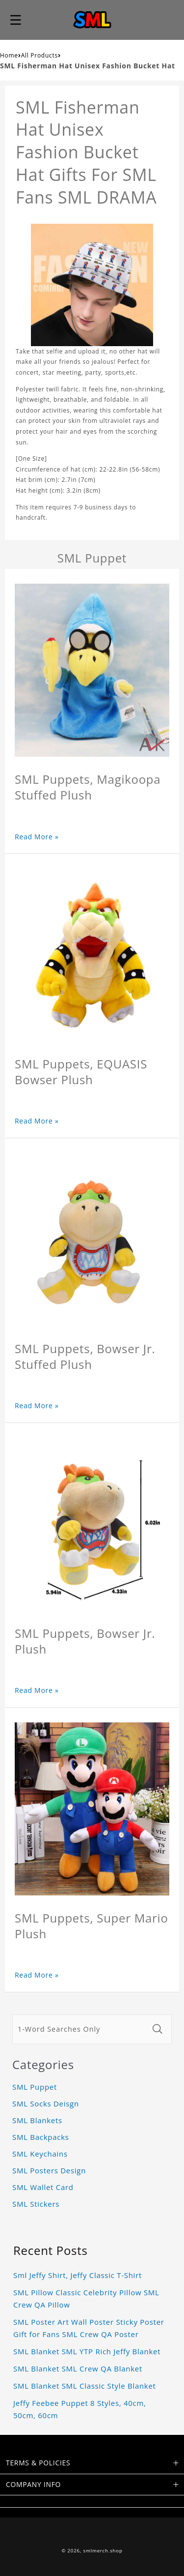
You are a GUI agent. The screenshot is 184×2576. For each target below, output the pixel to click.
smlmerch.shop (103, 2550)
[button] (15, 19)
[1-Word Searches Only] (80, 2029)
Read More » (37, 836)
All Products (39, 55)
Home (9, 55)
